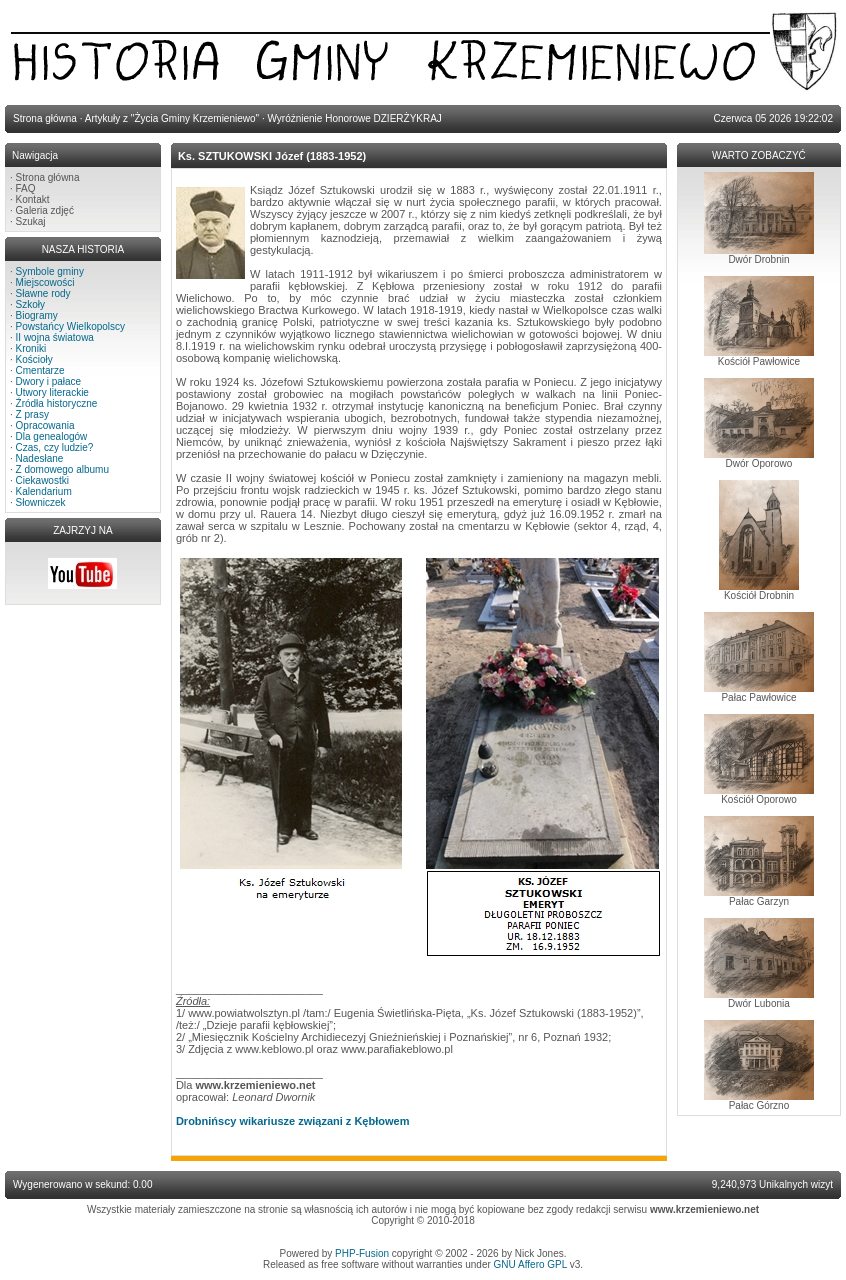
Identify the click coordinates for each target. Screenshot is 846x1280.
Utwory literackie (52, 392)
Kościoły (34, 359)
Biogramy (37, 315)
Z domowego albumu (62, 469)
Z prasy (32, 414)
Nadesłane (40, 458)
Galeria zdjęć (45, 210)
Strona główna (48, 177)
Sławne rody (43, 293)
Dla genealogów (52, 436)
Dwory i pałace (49, 381)
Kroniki (31, 348)
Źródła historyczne (57, 403)
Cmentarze (40, 370)
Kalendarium (44, 491)
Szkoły (30, 304)
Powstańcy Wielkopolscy (70, 326)
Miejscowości (45, 282)
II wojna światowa (55, 337)
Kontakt (33, 199)
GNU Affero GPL (530, 1264)
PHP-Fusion (362, 1253)
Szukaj (31, 221)
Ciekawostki (42, 480)
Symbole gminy (50, 271)
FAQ (26, 188)
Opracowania (45, 425)
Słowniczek (41, 502)
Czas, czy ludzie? (55, 447)
